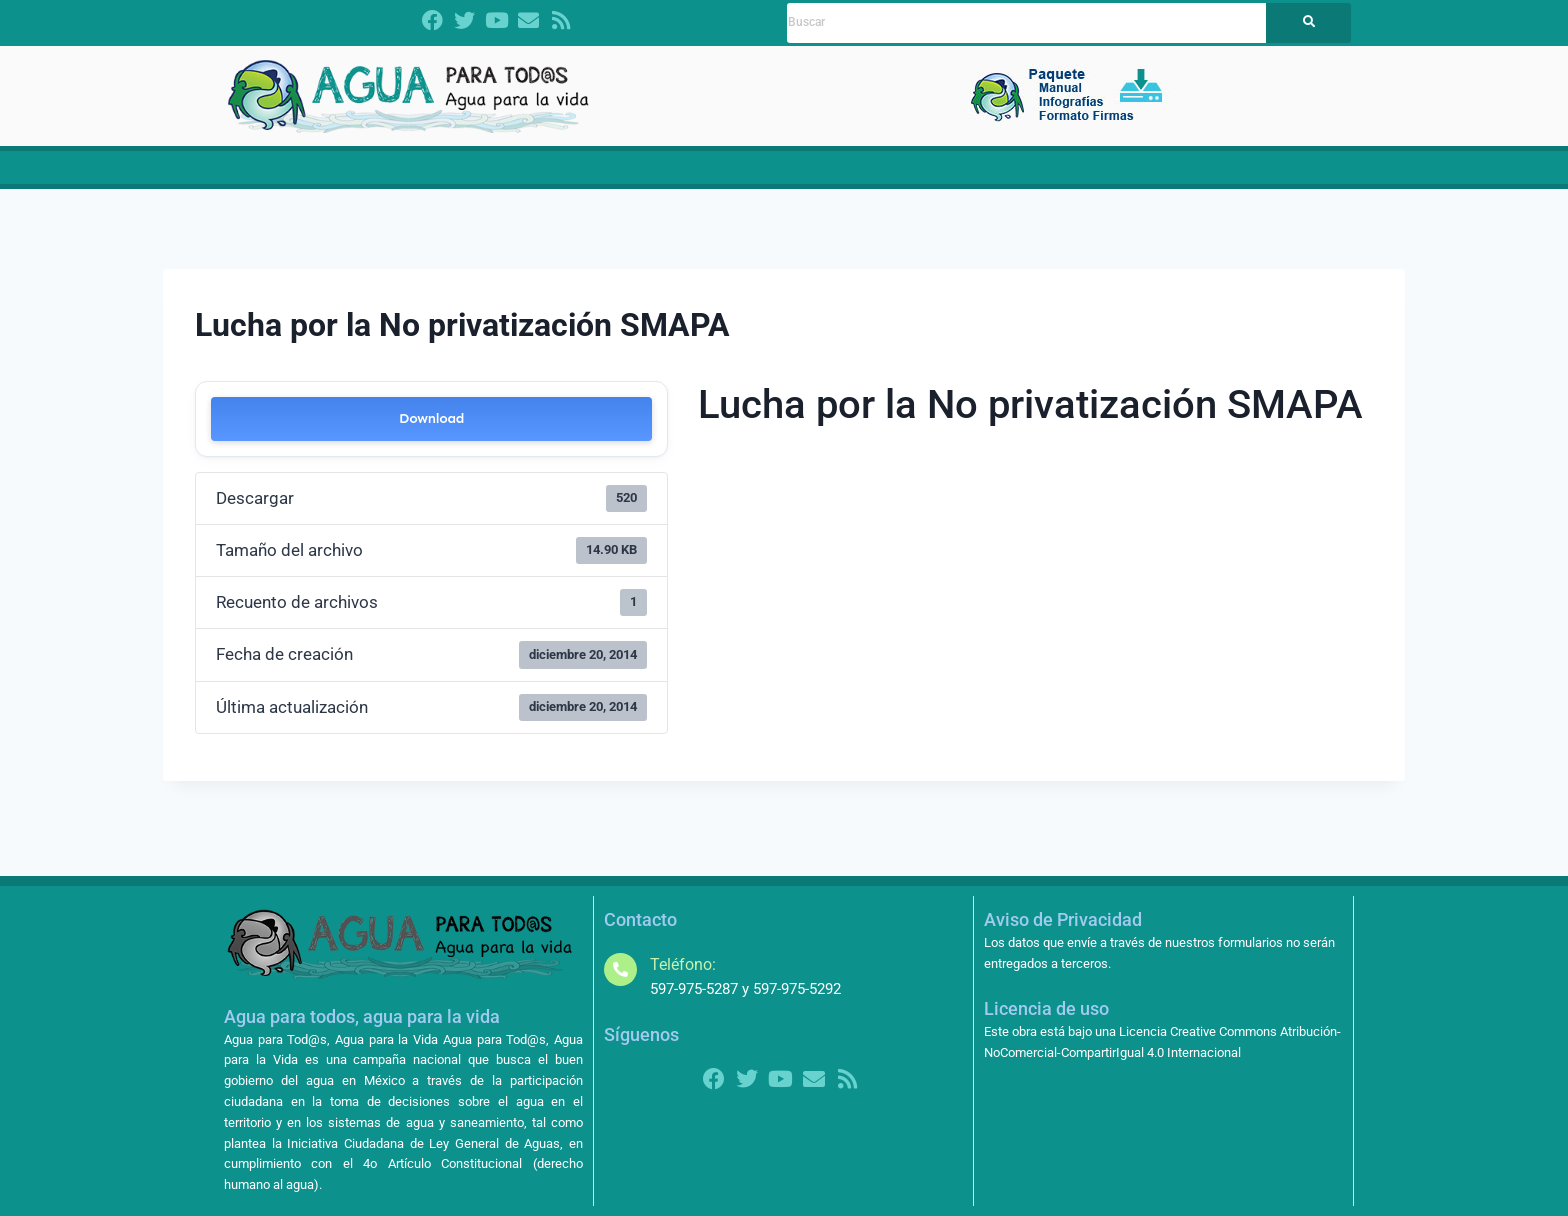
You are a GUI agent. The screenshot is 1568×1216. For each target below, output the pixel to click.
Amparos (1114, 175)
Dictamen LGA (372, 175)
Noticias (907, 175)
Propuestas (724, 175)
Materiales (825, 175)
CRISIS (626, 175)
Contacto (1269, 175)
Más (1196, 175)
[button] (507, 175)
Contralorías (1005, 175)
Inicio (287, 175)
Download (431, 433)
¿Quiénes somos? (507, 175)
